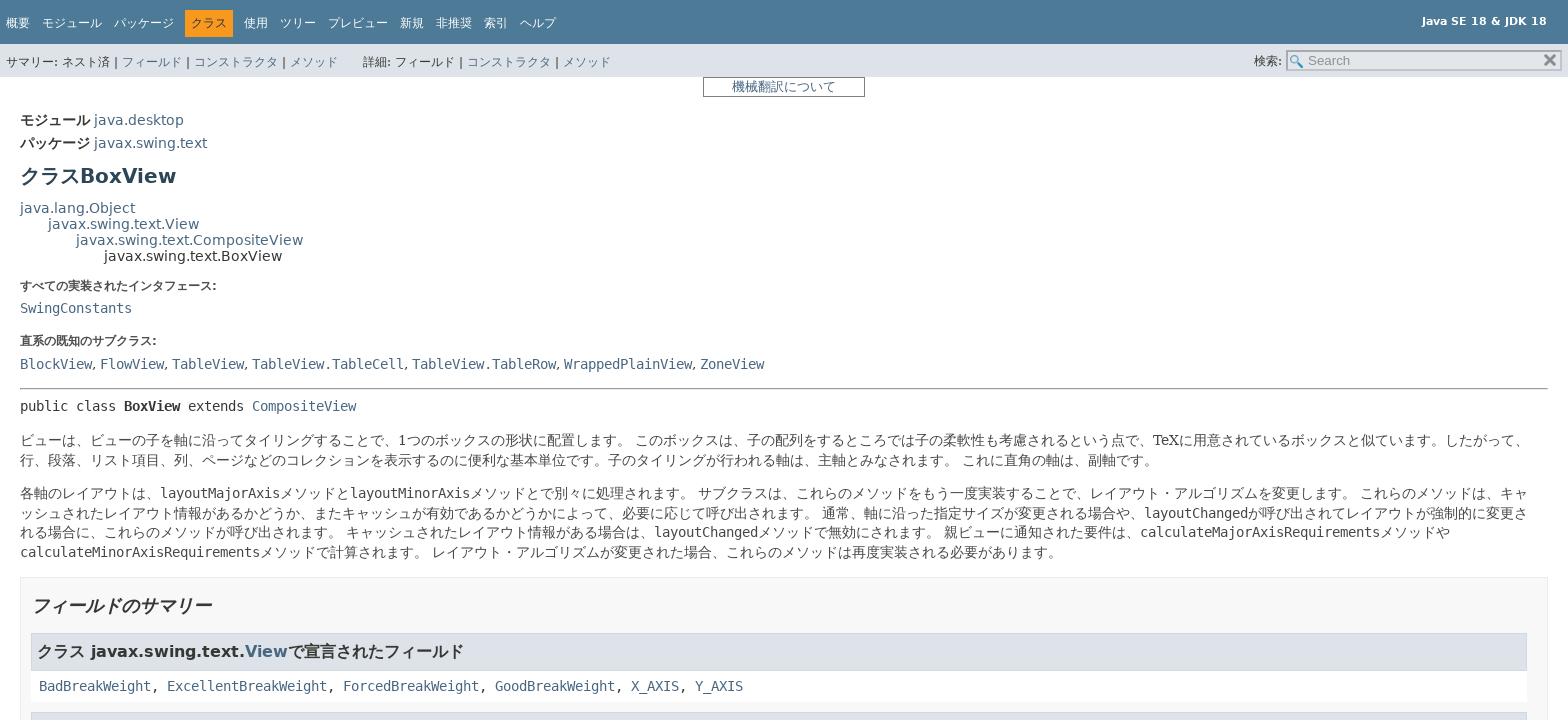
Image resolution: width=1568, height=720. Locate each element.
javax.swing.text (150, 143)
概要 (18, 23)
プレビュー (358, 23)
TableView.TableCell (328, 364)
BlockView (56, 364)
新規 (412, 23)
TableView (208, 364)
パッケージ (144, 23)
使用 (256, 23)
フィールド (152, 62)
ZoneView (732, 364)
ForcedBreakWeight (411, 686)
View (266, 651)
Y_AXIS (719, 686)
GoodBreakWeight (555, 686)
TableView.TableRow (484, 364)
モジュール (72, 23)
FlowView (132, 364)
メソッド (314, 62)
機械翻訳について (784, 86)
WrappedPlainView (628, 364)
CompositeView (304, 406)
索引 (496, 23)
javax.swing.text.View (123, 224)
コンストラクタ (236, 62)
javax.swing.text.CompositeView (189, 240)
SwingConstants (76, 308)
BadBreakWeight (95, 686)
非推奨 (454, 23)
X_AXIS (655, 686)
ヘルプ (538, 23)
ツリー (298, 23)
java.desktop (139, 120)
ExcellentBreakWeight (247, 686)
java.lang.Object (77, 208)
